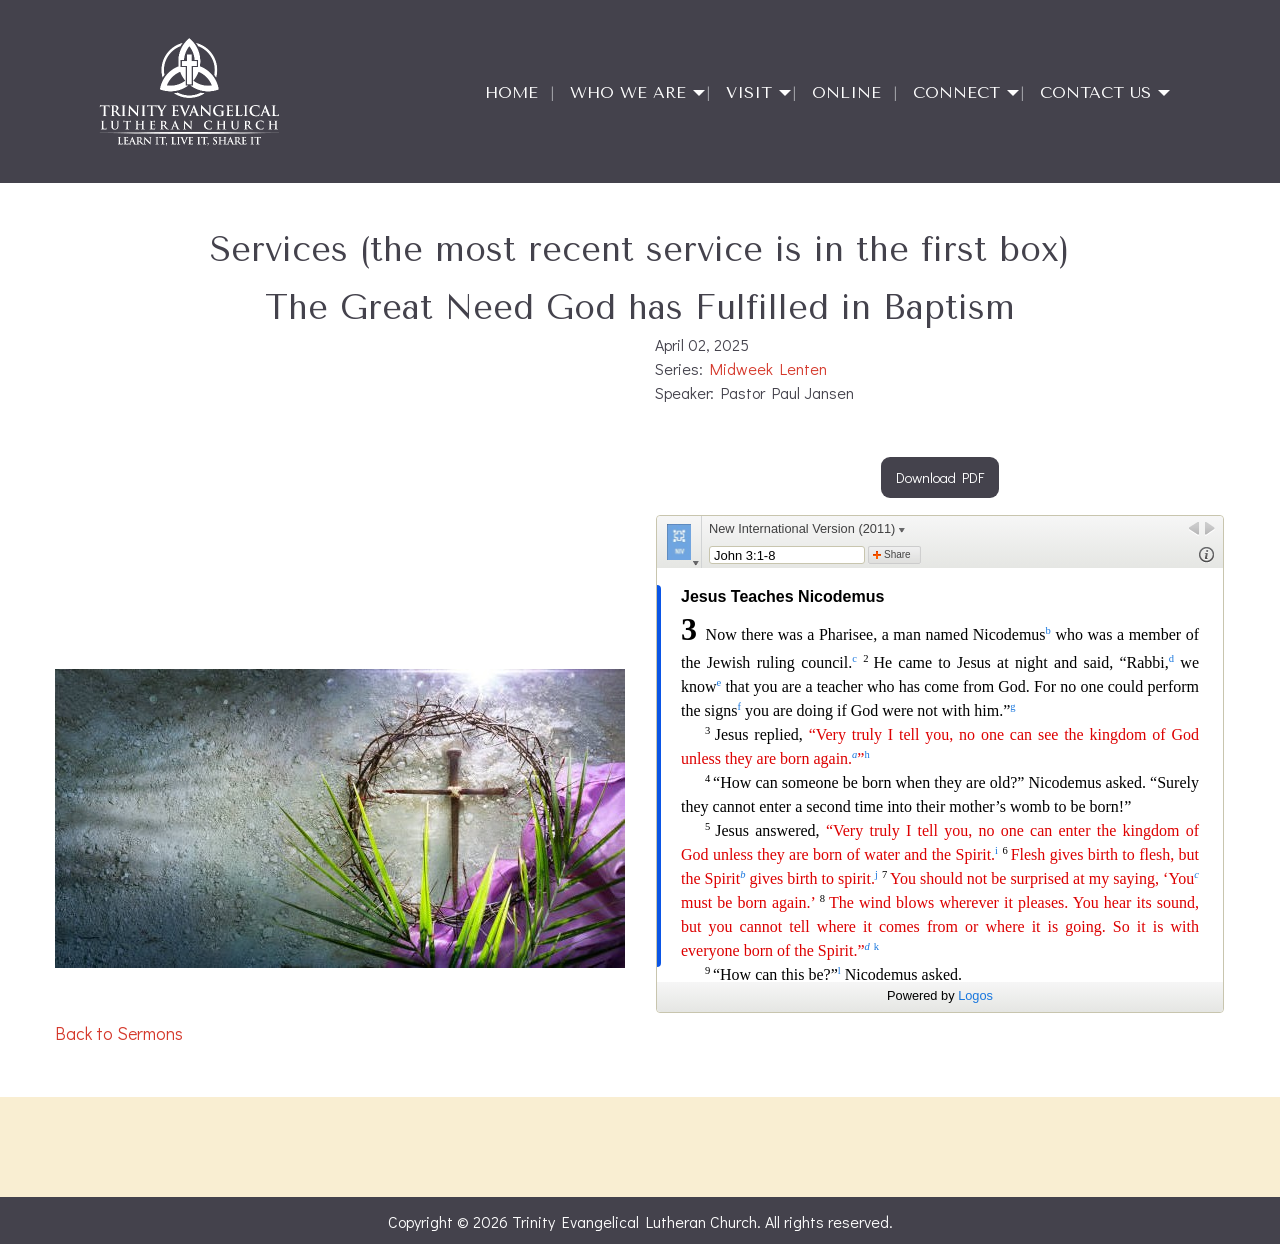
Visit (749, 92)
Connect (956, 92)
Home (511, 92)
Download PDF (940, 477)
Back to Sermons (119, 1033)
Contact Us (1095, 92)
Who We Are (628, 92)
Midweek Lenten (768, 368)
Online (846, 92)
